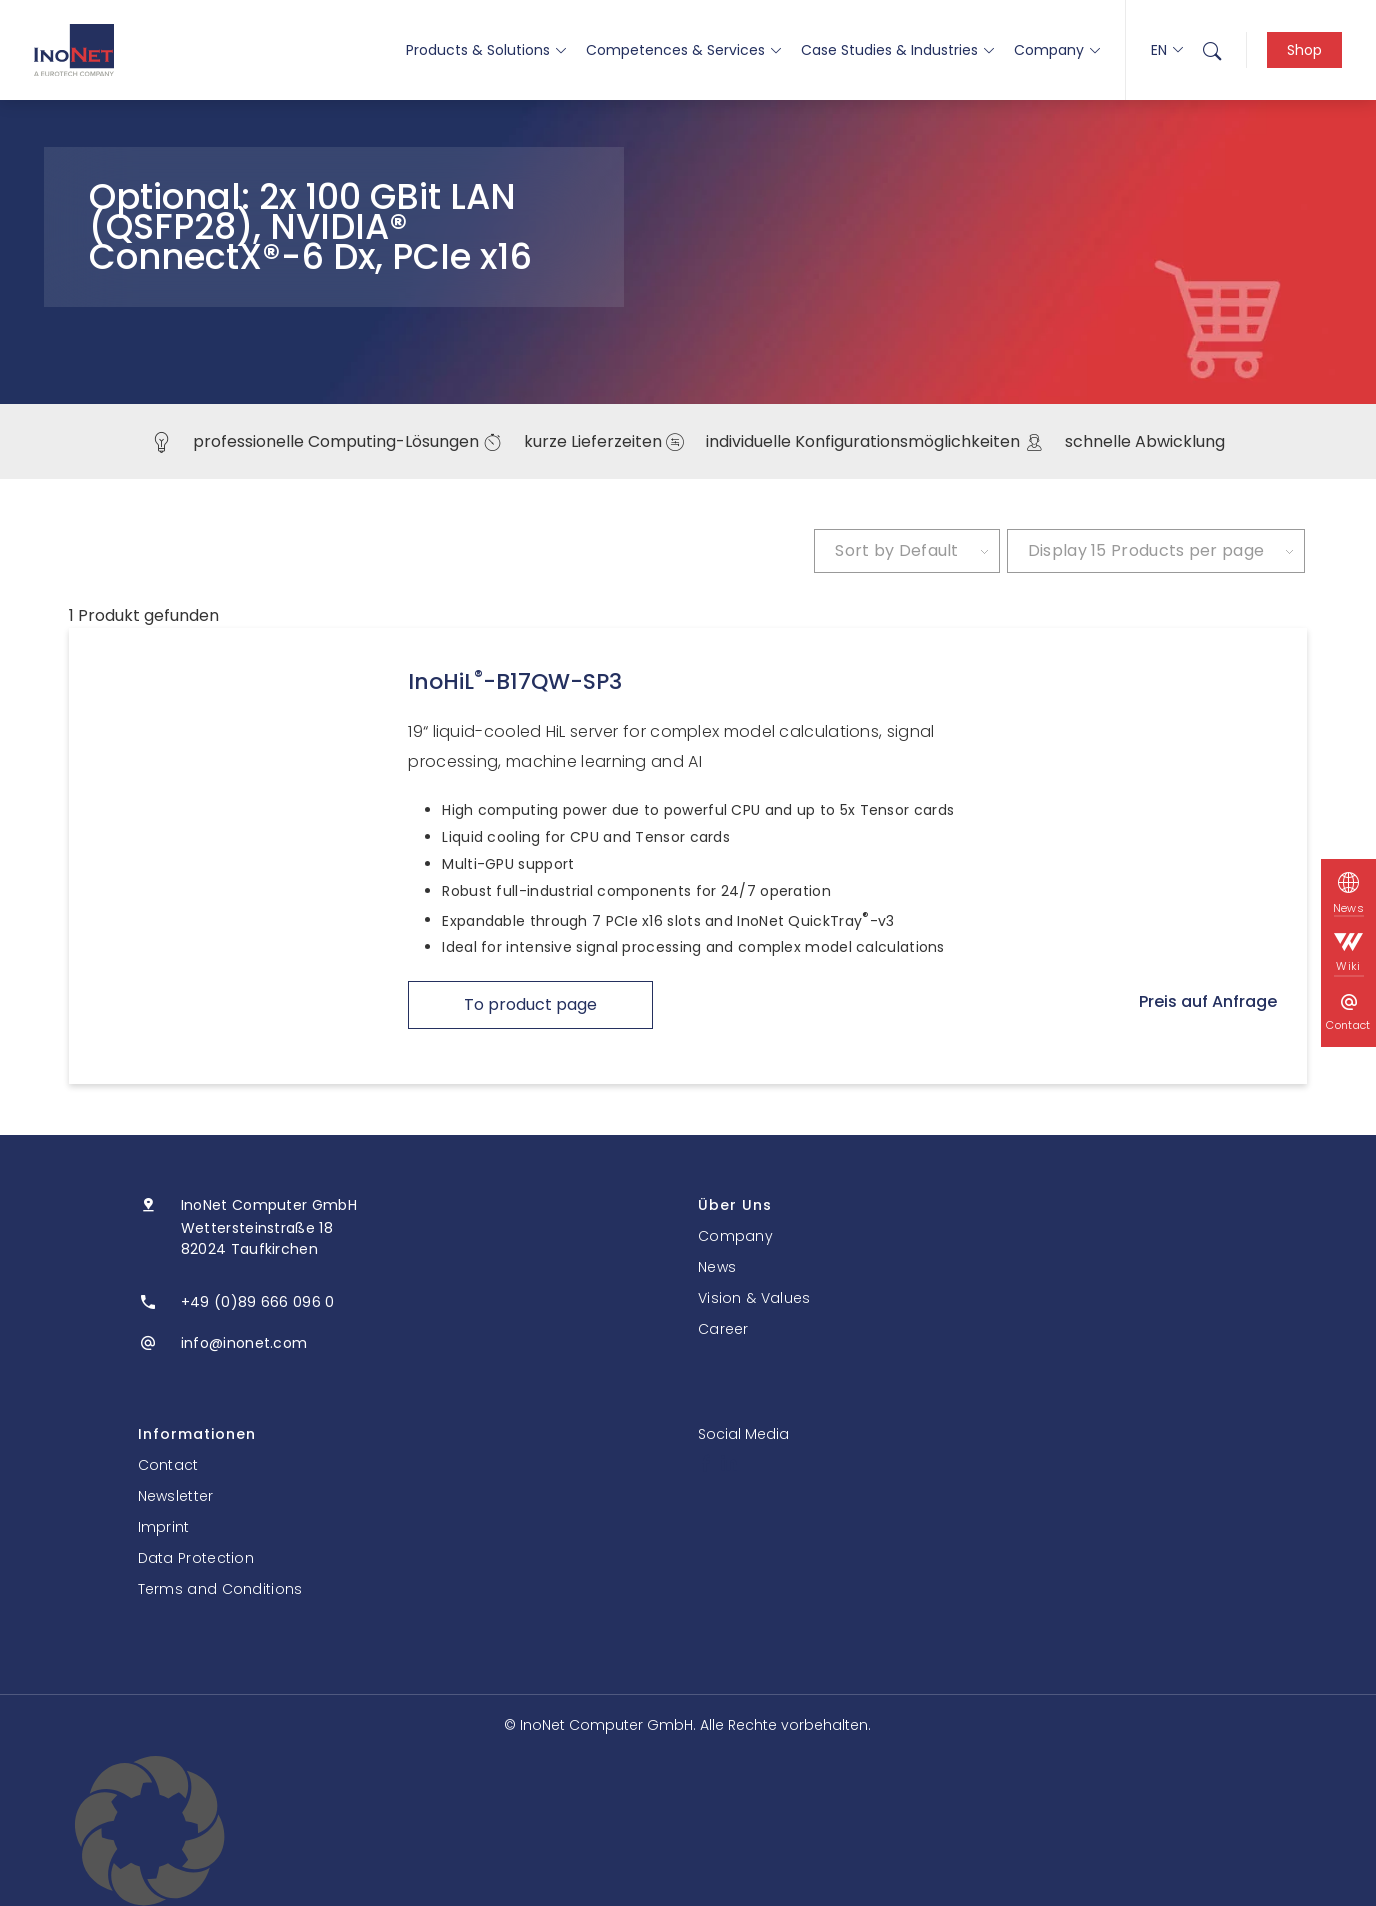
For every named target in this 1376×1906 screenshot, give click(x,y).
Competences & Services (683, 50)
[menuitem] (1212, 50)
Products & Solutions (486, 50)
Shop (1304, 50)
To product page (530, 1004)
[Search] (1212, 50)
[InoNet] (74, 50)
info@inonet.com (244, 1343)
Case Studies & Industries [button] (897, 50)
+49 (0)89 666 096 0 (258, 1302)
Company (1057, 50)
